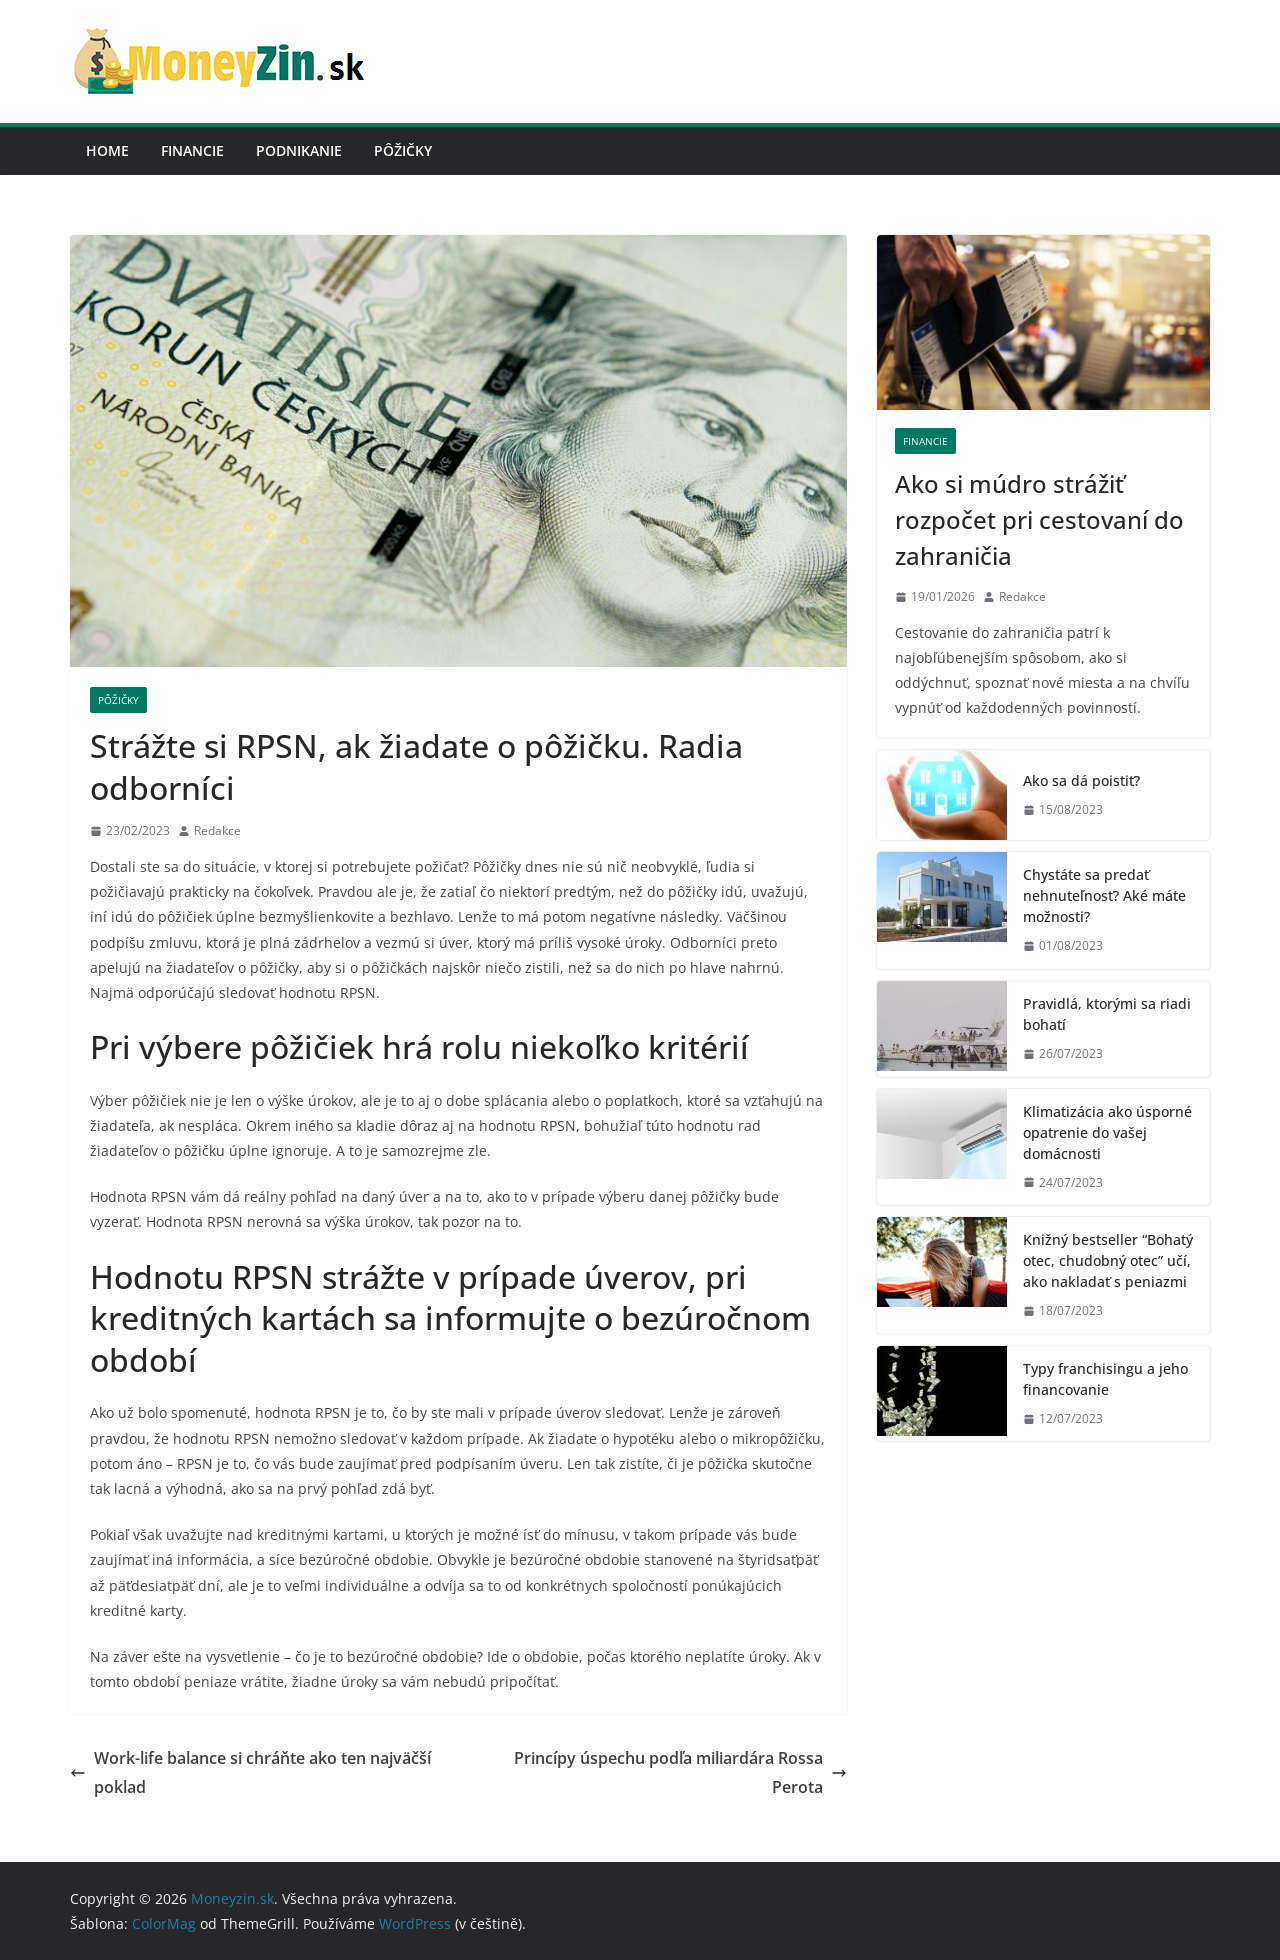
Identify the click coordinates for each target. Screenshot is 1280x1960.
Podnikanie (299, 150)
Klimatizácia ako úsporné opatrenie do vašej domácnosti (1107, 1132)
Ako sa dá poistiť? (1081, 780)
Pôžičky (403, 150)
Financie (192, 150)
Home (107, 150)
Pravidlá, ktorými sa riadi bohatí (1107, 1014)
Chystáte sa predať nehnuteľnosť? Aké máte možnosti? (1104, 895)
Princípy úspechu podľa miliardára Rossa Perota (680, 1772)
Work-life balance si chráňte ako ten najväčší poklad (250, 1772)
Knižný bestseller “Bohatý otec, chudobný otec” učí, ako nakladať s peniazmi (1108, 1260)
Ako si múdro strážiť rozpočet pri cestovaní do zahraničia (1039, 519)
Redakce (217, 830)
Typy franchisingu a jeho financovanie (1105, 1379)
